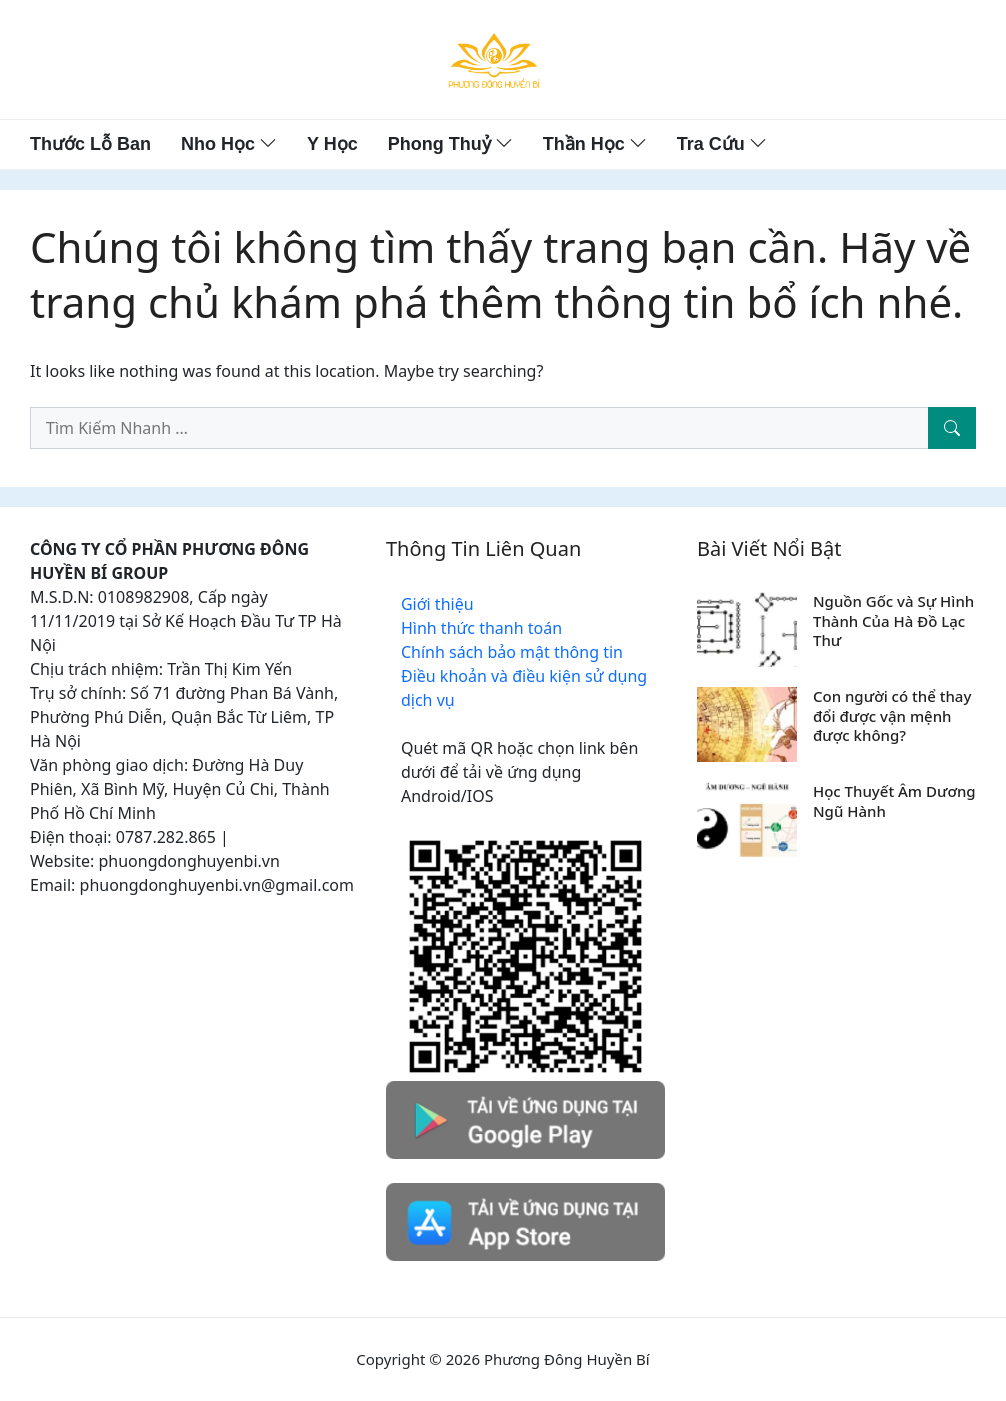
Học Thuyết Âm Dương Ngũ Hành (894, 801)
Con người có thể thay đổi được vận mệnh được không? (892, 715)
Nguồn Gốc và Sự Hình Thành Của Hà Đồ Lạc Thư (893, 620)
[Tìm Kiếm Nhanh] (952, 428)
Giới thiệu (437, 604)
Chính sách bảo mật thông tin (512, 652)
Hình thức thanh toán (481, 628)
